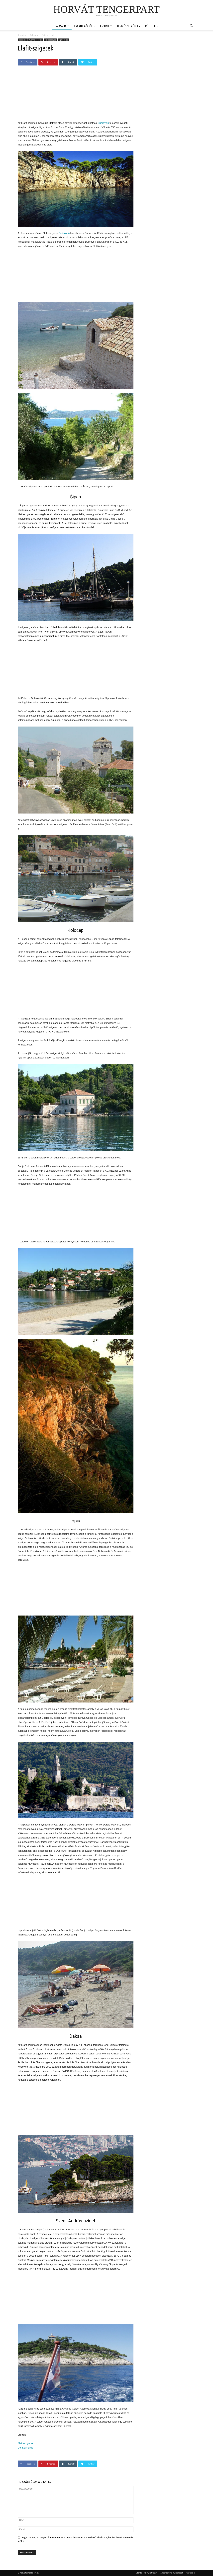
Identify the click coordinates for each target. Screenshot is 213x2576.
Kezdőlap (22, 35)
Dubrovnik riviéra (35, 40)
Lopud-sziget (63, 40)
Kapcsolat (190, 2572)
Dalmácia (62, 26)
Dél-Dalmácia (25, 2447)
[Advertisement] (75, 95)
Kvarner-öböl (84, 26)
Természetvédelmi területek (137, 26)
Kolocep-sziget (50, 40)
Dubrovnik (103, 122)
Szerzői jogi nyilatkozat (146, 2572)
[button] (191, 26)
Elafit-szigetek (25, 2443)
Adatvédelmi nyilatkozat (171, 2572)
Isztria (106, 26)
